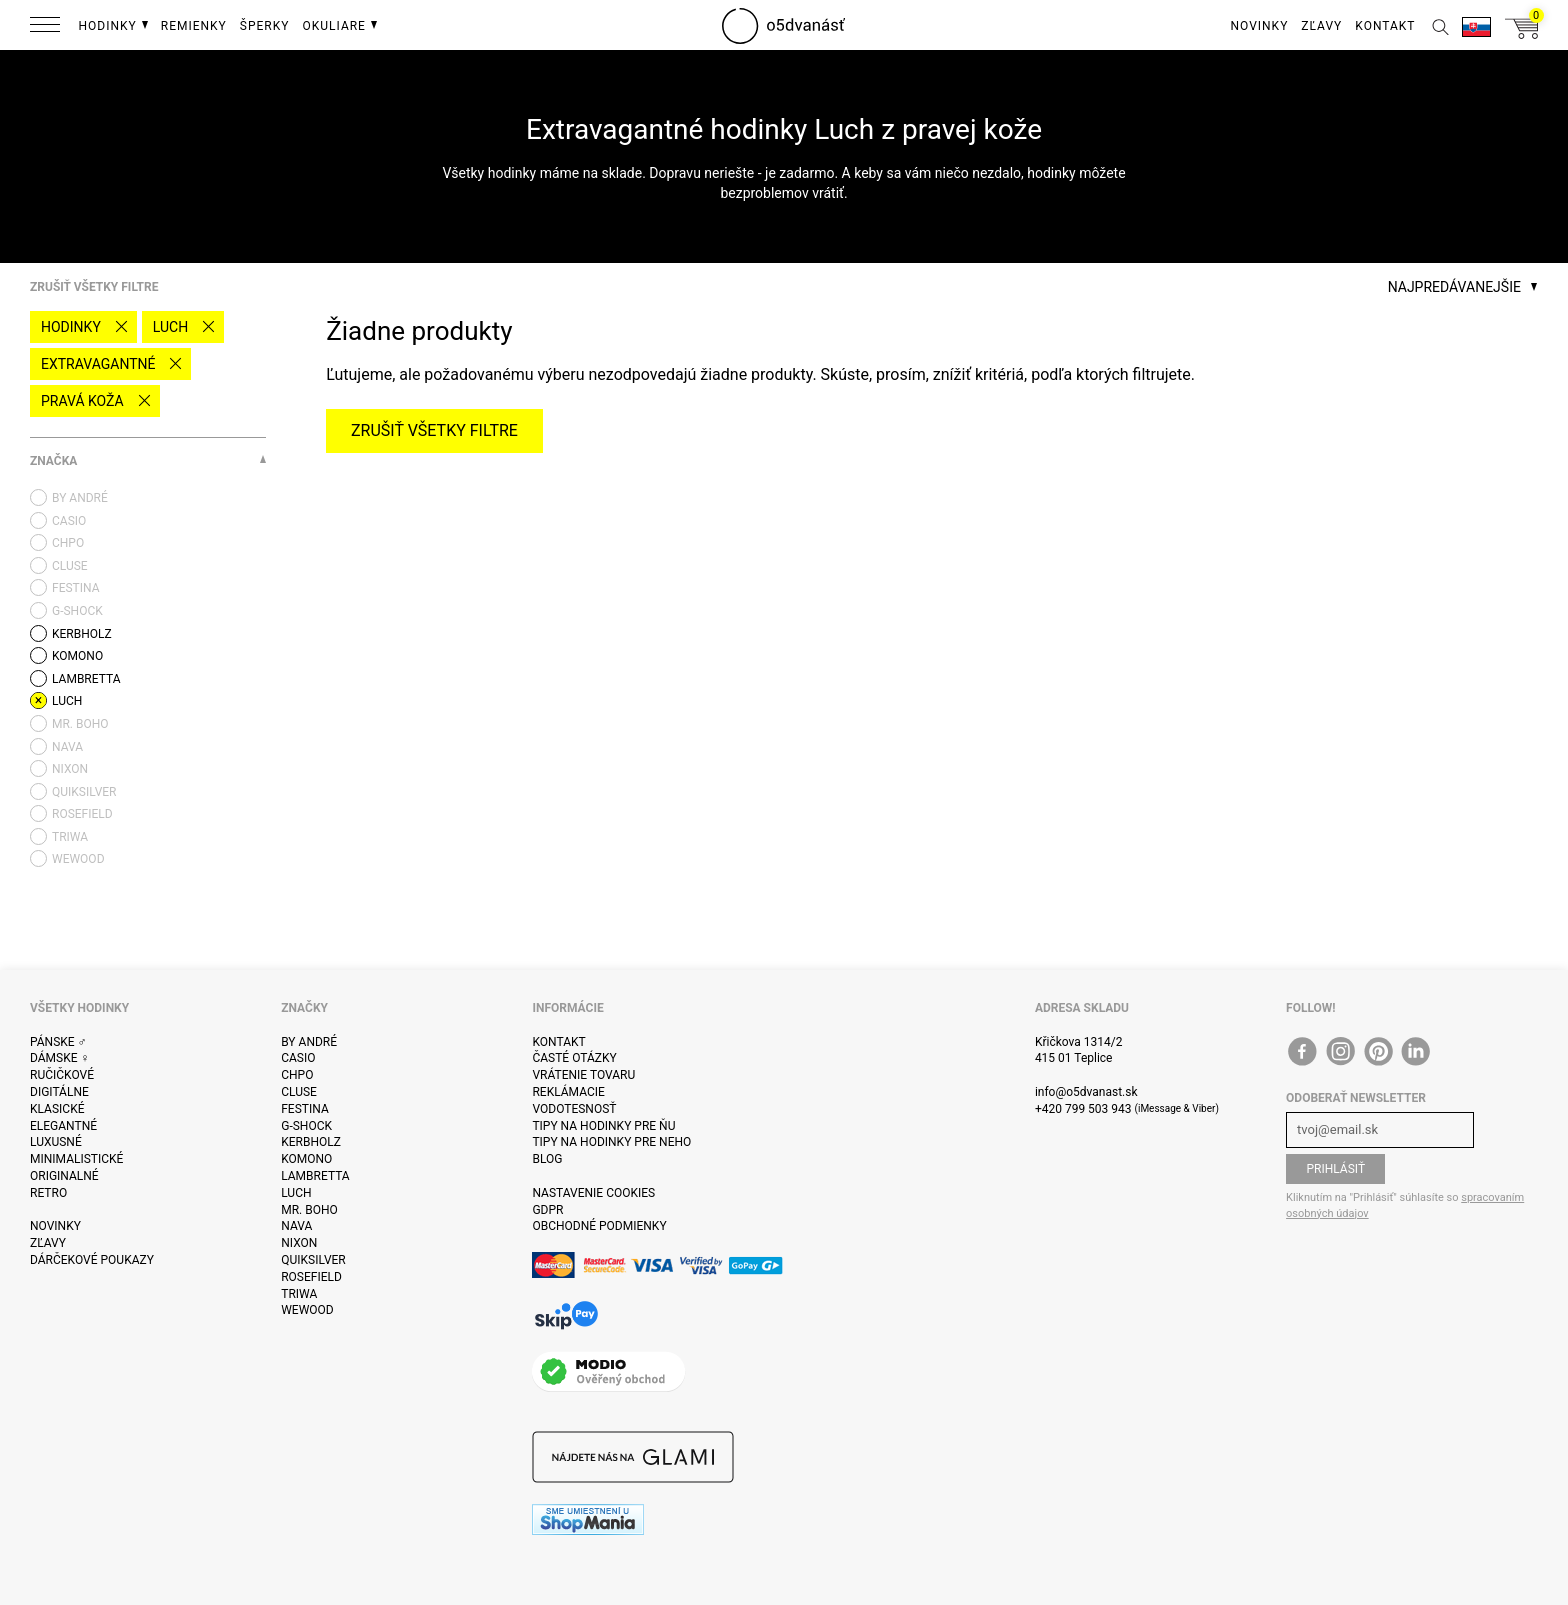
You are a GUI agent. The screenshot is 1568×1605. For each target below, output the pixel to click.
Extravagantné (98, 364)
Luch (170, 327)
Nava (296, 1226)
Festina (305, 1109)
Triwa (299, 1294)
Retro (48, 1193)
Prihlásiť (1335, 1169)
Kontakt (558, 1042)
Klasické (57, 1109)
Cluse (299, 1092)
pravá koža (82, 401)
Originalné (64, 1176)
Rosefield (311, 1277)
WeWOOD (307, 1310)
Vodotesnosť (574, 1109)
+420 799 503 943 (1083, 1109)
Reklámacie (568, 1092)
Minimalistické (76, 1159)
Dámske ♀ (60, 1058)
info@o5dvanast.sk (1086, 1092)
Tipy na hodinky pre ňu (603, 1126)
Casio (298, 1058)
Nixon (299, 1243)
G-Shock (306, 1126)
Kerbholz (311, 1142)
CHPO (297, 1075)
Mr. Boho (309, 1210)
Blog (547, 1159)
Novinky (55, 1226)
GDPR (547, 1210)
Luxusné (56, 1142)
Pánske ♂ (58, 1042)
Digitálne (59, 1092)
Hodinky (71, 327)
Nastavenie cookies (593, 1193)
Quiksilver (313, 1260)
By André (309, 1042)
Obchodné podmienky (599, 1226)
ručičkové (62, 1075)
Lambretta (315, 1176)
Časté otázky (574, 1058)
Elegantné (63, 1126)
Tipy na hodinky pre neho (611, 1142)
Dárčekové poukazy (92, 1260)
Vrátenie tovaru (583, 1075)
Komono (306, 1159)
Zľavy (48, 1243)
